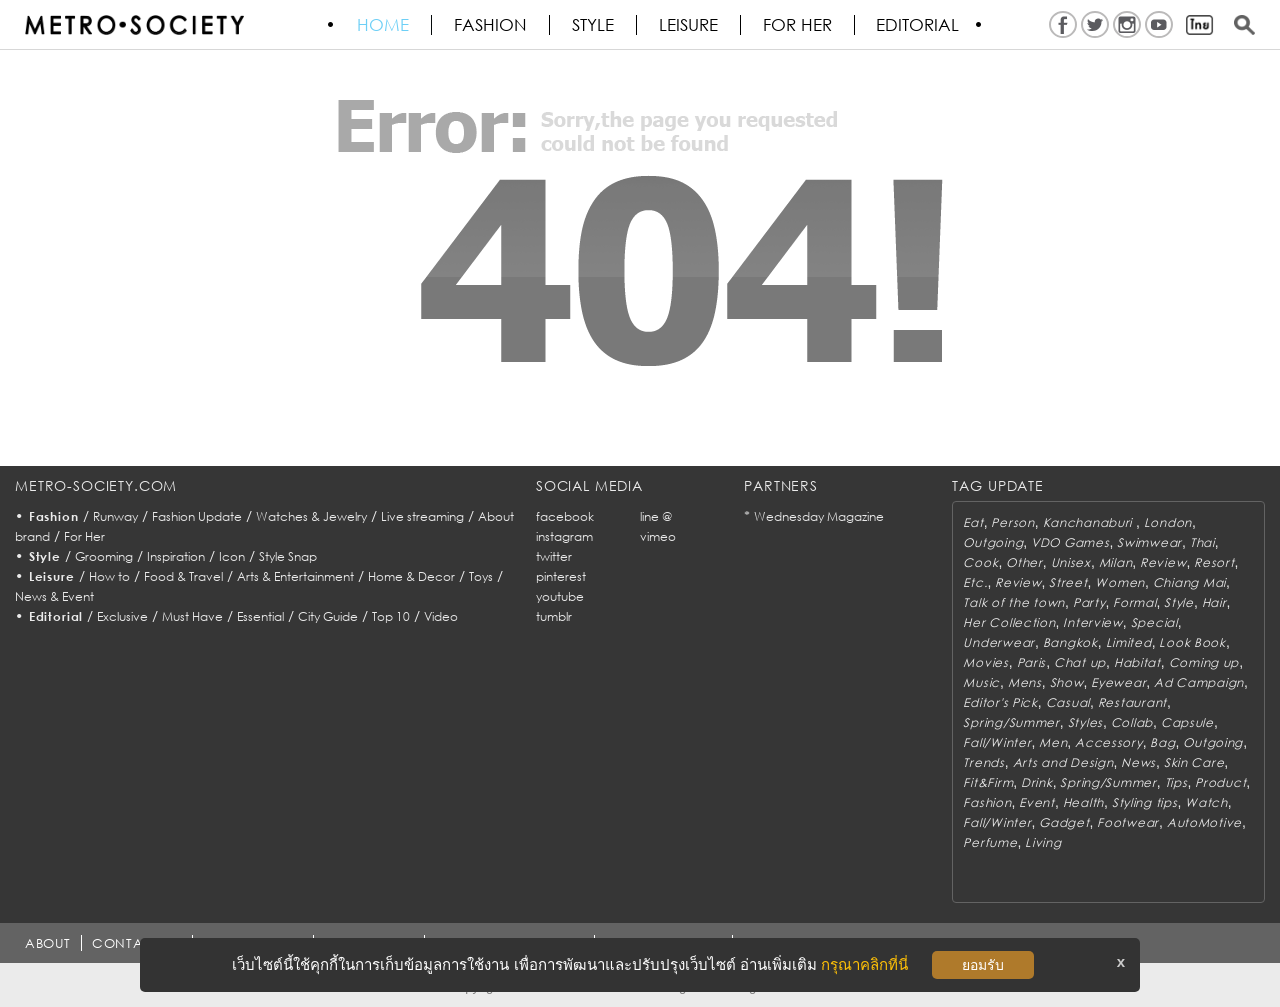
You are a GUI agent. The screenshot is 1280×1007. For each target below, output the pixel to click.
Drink (1037, 782)
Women (1120, 582)
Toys (481, 576)
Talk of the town (1014, 602)
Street (1068, 582)
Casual (1068, 702)
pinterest (561, 576)
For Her (84, 536)
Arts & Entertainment (295, 576)
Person (1012, 522)
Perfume (990, 842)
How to (109, 576)
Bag (1162, 742)
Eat (973, 522)
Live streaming (422, 516)
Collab (1132, 722)
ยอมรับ (983, 965)
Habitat (1137, 662)
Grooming (104, 556)
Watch (1206, 802)
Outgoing (993, 542)
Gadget (1064, 822)
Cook (980, 562)
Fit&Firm (988, 782)
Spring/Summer (1011, 722)
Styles (1085, 722)
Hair (1214, 602)
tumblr (554, 616)
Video (441, 616)
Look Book (1192, 642)
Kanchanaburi (1089, 522)
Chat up (1080, 662)
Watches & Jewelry (311, 516)
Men (1053, 742)
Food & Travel (183, 576)
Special (1154, 622)
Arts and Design (1063, 762)
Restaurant (1132, 702)
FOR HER (798, 25)
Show (1067, 682)
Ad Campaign (1199, 682)
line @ (656, 516)
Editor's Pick (1000, 702)
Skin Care (1194, 762)
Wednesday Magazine (819, 516)
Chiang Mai (1189, 582)
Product (1220, 782)
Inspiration (176, 556)
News (1138, 762)
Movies (985, 662)
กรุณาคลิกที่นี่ (864, 964)
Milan (1116, 562)
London (1168, 522)
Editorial (919, 25)
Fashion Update (197, 516)
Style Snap (288, 556)
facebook (565, 516)
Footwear (1128, 822)
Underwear (998, 642)
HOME (384, 25)
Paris (1032, 662)
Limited (1129, 642)
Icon (232, 556)
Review (1163, 562)
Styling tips (1145, 802)
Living (1043, 842)
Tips (1176, 782)
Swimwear (1149, 542)
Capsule (1187, 722)
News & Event (54, 596)
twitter (554, 556)
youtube (560, 596)
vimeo (658, 536)
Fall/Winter (997, 742)
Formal (1134, 602)
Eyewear (1118, 682)
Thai (1202, 542)
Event (1037, 802)
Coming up (1204, 662)
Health (1083, 802)
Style (594, 25)
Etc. (975, 582)
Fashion (491, 25)
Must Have (192, 616)
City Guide (328, 616)
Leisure (689, 25)
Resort (1214, 562)
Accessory (1108, 742)
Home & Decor (411, 576)
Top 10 (391, 616)
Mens (1025, 682)
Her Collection (1009, 622)
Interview (1092, 622)
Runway (115, 516)
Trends (983, 762)
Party (1089, 602)
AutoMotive (1204, 822)
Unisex (1071, 562)
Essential (260, 616)
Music (981, 682)
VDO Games (1070, 542)
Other (1024, 562)
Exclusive (122, 616)
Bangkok (1070, 642)
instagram (564, 536)
